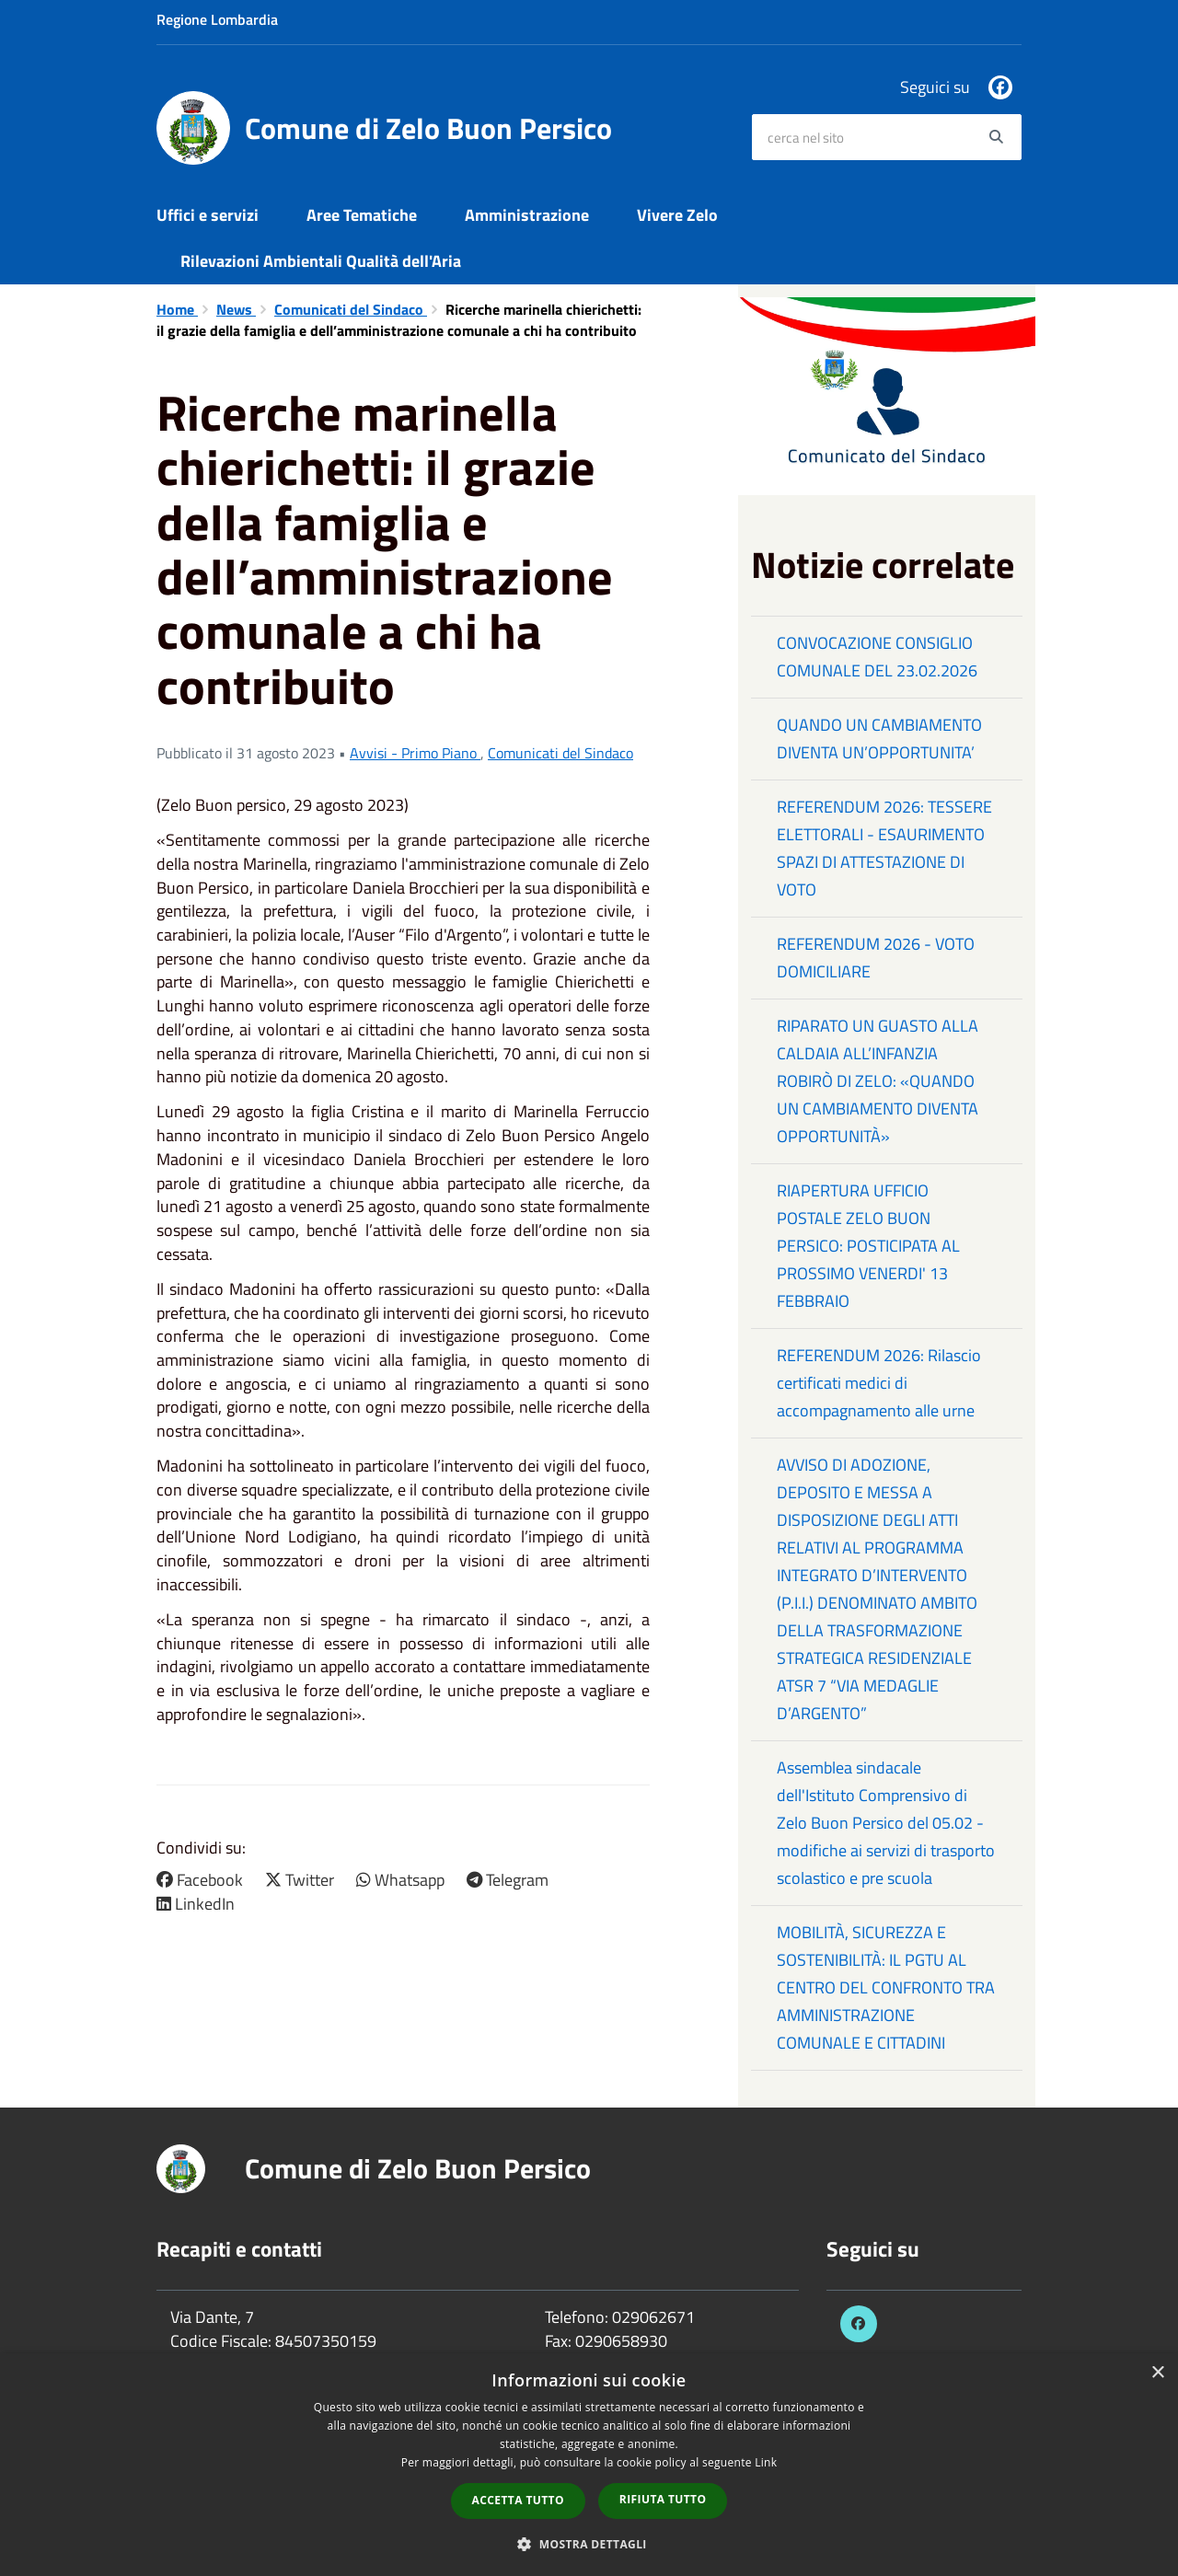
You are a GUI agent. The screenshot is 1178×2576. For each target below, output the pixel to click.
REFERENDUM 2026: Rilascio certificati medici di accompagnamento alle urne (879, 1383)
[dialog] (589, 2464)
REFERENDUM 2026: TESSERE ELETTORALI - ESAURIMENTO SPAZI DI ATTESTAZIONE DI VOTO (884, 848)
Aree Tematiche (361, 214)
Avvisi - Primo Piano (415, 753)
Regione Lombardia (217, 19)
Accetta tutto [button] (518, 2500)
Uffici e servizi (207, 214)
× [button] (1157, 2373)
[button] (589, 2543)
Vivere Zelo (677, 214)
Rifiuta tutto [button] (663, 2499)
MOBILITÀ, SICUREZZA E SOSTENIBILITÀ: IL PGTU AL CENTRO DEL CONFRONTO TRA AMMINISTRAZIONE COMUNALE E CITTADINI (886, 1987)
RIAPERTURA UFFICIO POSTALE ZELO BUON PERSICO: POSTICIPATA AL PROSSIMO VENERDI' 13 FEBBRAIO (868, 1245)
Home (177, 309)
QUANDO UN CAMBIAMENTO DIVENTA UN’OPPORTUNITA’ (879, 738)
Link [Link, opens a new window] (766, 2462)
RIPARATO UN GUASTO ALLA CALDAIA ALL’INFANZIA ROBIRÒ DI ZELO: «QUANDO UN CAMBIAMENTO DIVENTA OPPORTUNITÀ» (877, 1081)
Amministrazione (527, 214)
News (236, 309)
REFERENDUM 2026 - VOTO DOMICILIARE (876, 957)
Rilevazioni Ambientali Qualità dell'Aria (320, 260)
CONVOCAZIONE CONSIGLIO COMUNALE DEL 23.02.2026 (877, 656)
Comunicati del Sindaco (350, 309)
